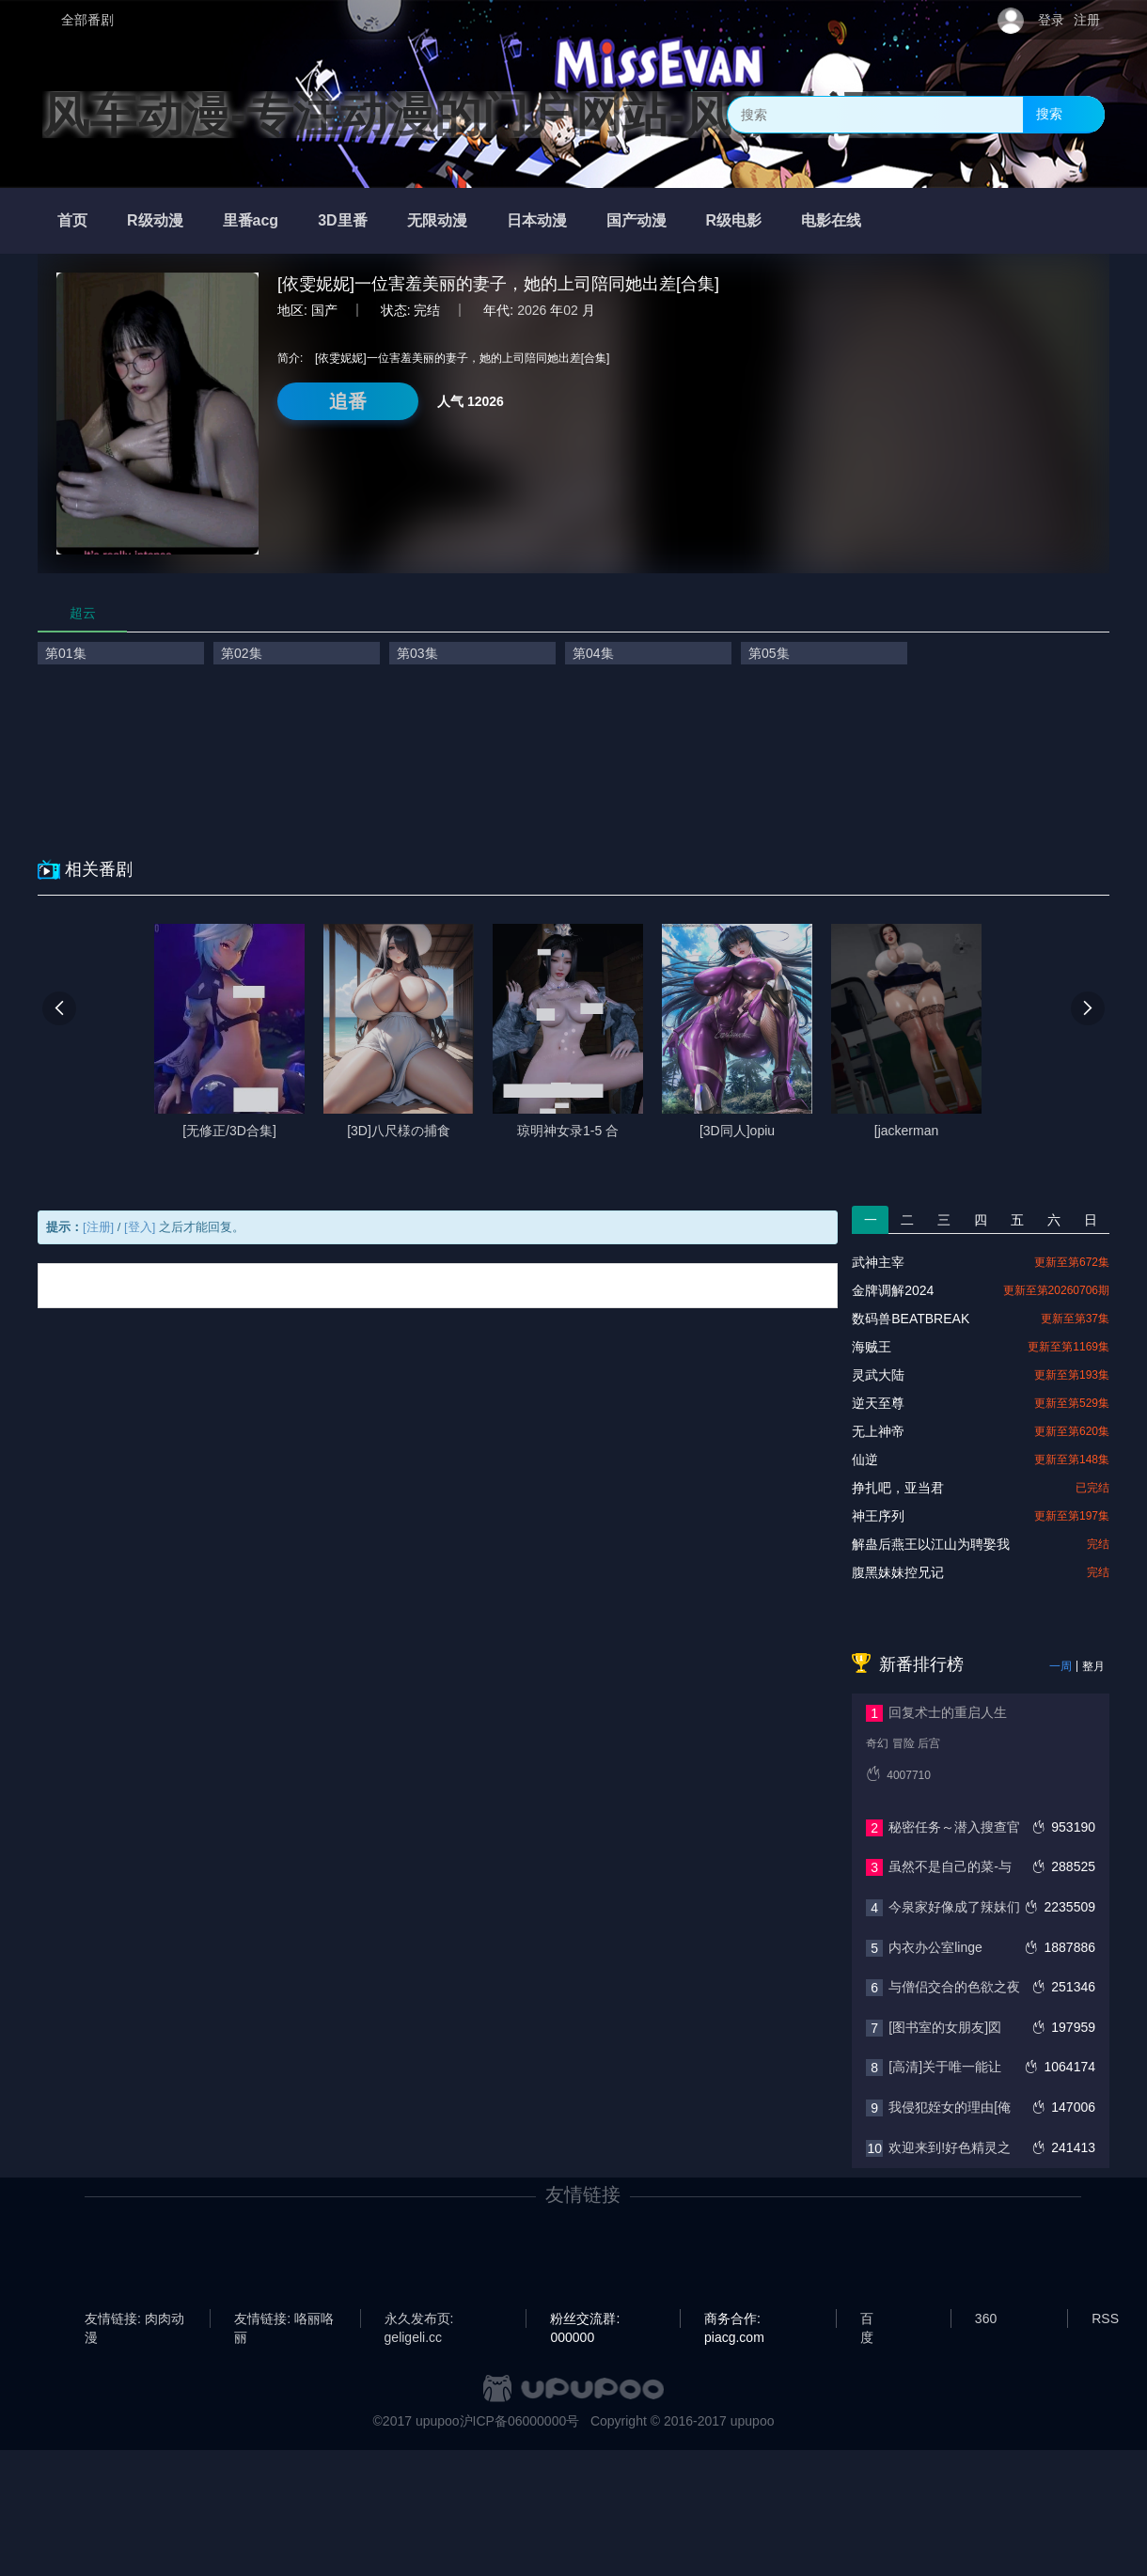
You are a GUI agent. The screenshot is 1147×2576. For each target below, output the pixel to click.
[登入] (139, 1227)
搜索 (1049, 113)
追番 (348, 401)
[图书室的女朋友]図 (944, 2027)
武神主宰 (878, 1262)
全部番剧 (87, 19)
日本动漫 (537, 220)
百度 (866, 2319)
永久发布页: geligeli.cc (419, 2319)
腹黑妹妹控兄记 (898, 1572)
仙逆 (865, 1459)
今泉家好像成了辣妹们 (954, 1906)
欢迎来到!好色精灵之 (949, 2147)
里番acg (251, 220)
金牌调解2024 (893, 1290)
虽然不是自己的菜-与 (950, 1866)
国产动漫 (636, 220)
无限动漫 (437, 220)
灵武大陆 (878, 1374)
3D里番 (342, 220)
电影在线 (831, 220)
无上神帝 (878, 1431)
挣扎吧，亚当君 (898, 1487)
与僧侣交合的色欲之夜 (954, 1986)
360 (986, 2318)
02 (570, 310)
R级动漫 (155, 220)
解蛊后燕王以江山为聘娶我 (931, 1544)
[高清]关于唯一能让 (944, 2066)
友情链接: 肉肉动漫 (134, 2319)
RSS (1105, 2318)
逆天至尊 (878, 1403)
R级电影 (734, 220)
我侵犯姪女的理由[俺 (949, 2107)
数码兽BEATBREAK (910, 1318)
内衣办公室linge (935, 1947)
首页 (72, 220)
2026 (531, 310)
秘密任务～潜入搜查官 (954, 1826)
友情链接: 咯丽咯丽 (284, 2319)
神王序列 (878, 1515)
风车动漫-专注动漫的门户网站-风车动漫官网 (504, 114)
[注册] (98, 1227)
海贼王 (871, 1346)
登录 (1051, 19)
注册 (1087, 19)
